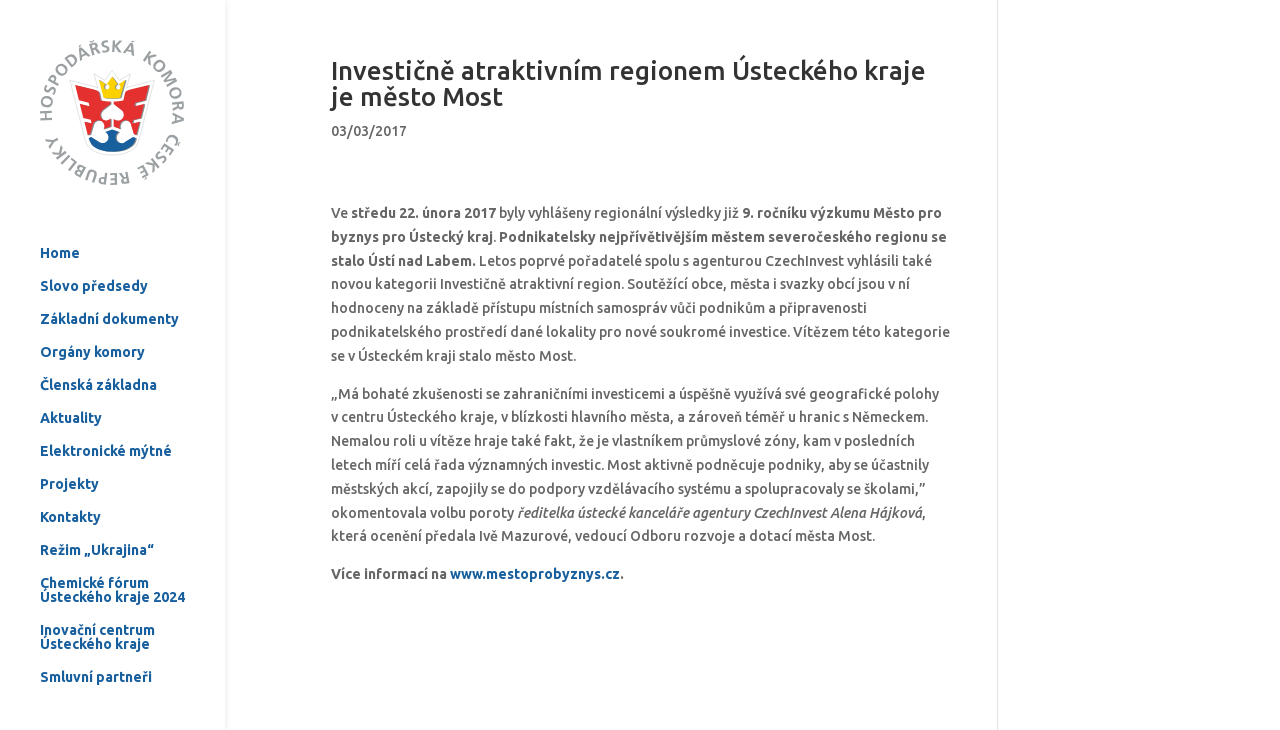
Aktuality (71, 375)
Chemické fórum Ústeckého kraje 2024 (112, 547)
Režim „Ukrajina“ (97, 507)
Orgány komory (92, 309)
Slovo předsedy (94, 243)
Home (60, 210)
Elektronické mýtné (106, 408)
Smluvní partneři (96, 634)
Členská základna (98, 342)
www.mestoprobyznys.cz (535, 574)
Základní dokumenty (109, 276)
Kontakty (70, 474)
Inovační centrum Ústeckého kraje (97, 594)
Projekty (69, 441)
